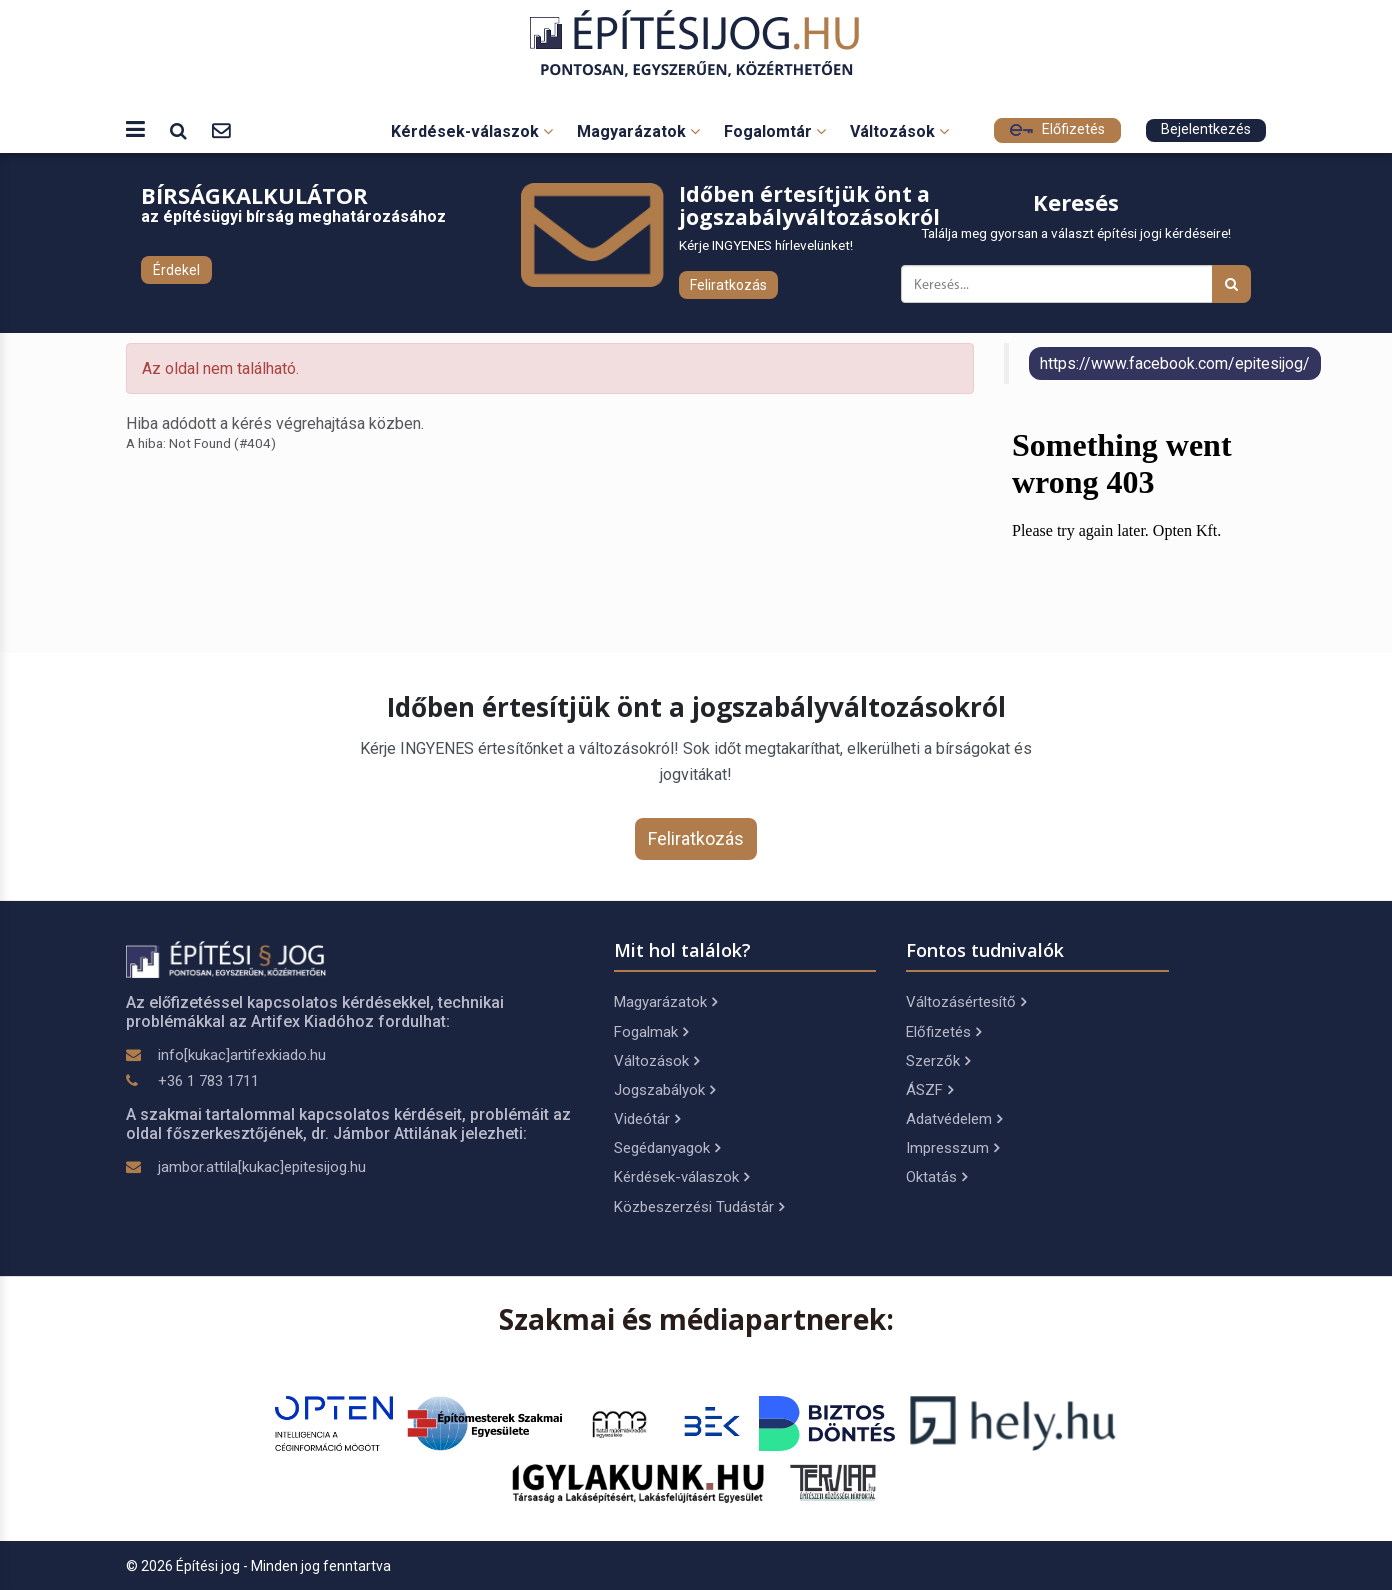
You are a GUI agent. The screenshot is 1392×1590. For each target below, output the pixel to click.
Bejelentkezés (1206, 129)
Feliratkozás (728, 285)
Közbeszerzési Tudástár (699, 1207)
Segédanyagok (667, 1148)
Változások (899, 131)
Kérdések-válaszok (472, 131)
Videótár (647, 1119)
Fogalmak (651, 1032)
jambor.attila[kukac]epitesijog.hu (262, 1167)
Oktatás (936, 1177)
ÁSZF (929, 1090)
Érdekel (176, 270)
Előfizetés (1057, 129)
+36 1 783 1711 (208, 1081)
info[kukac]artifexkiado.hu (242, 1055)
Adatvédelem (954, 1119)
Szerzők (938, 1061)
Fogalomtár (775, 131)
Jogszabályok (664, 1090)
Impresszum (952, 1148)
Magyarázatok (638, 131)
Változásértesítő (966, 1002)
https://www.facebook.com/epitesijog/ (1175, 363)
